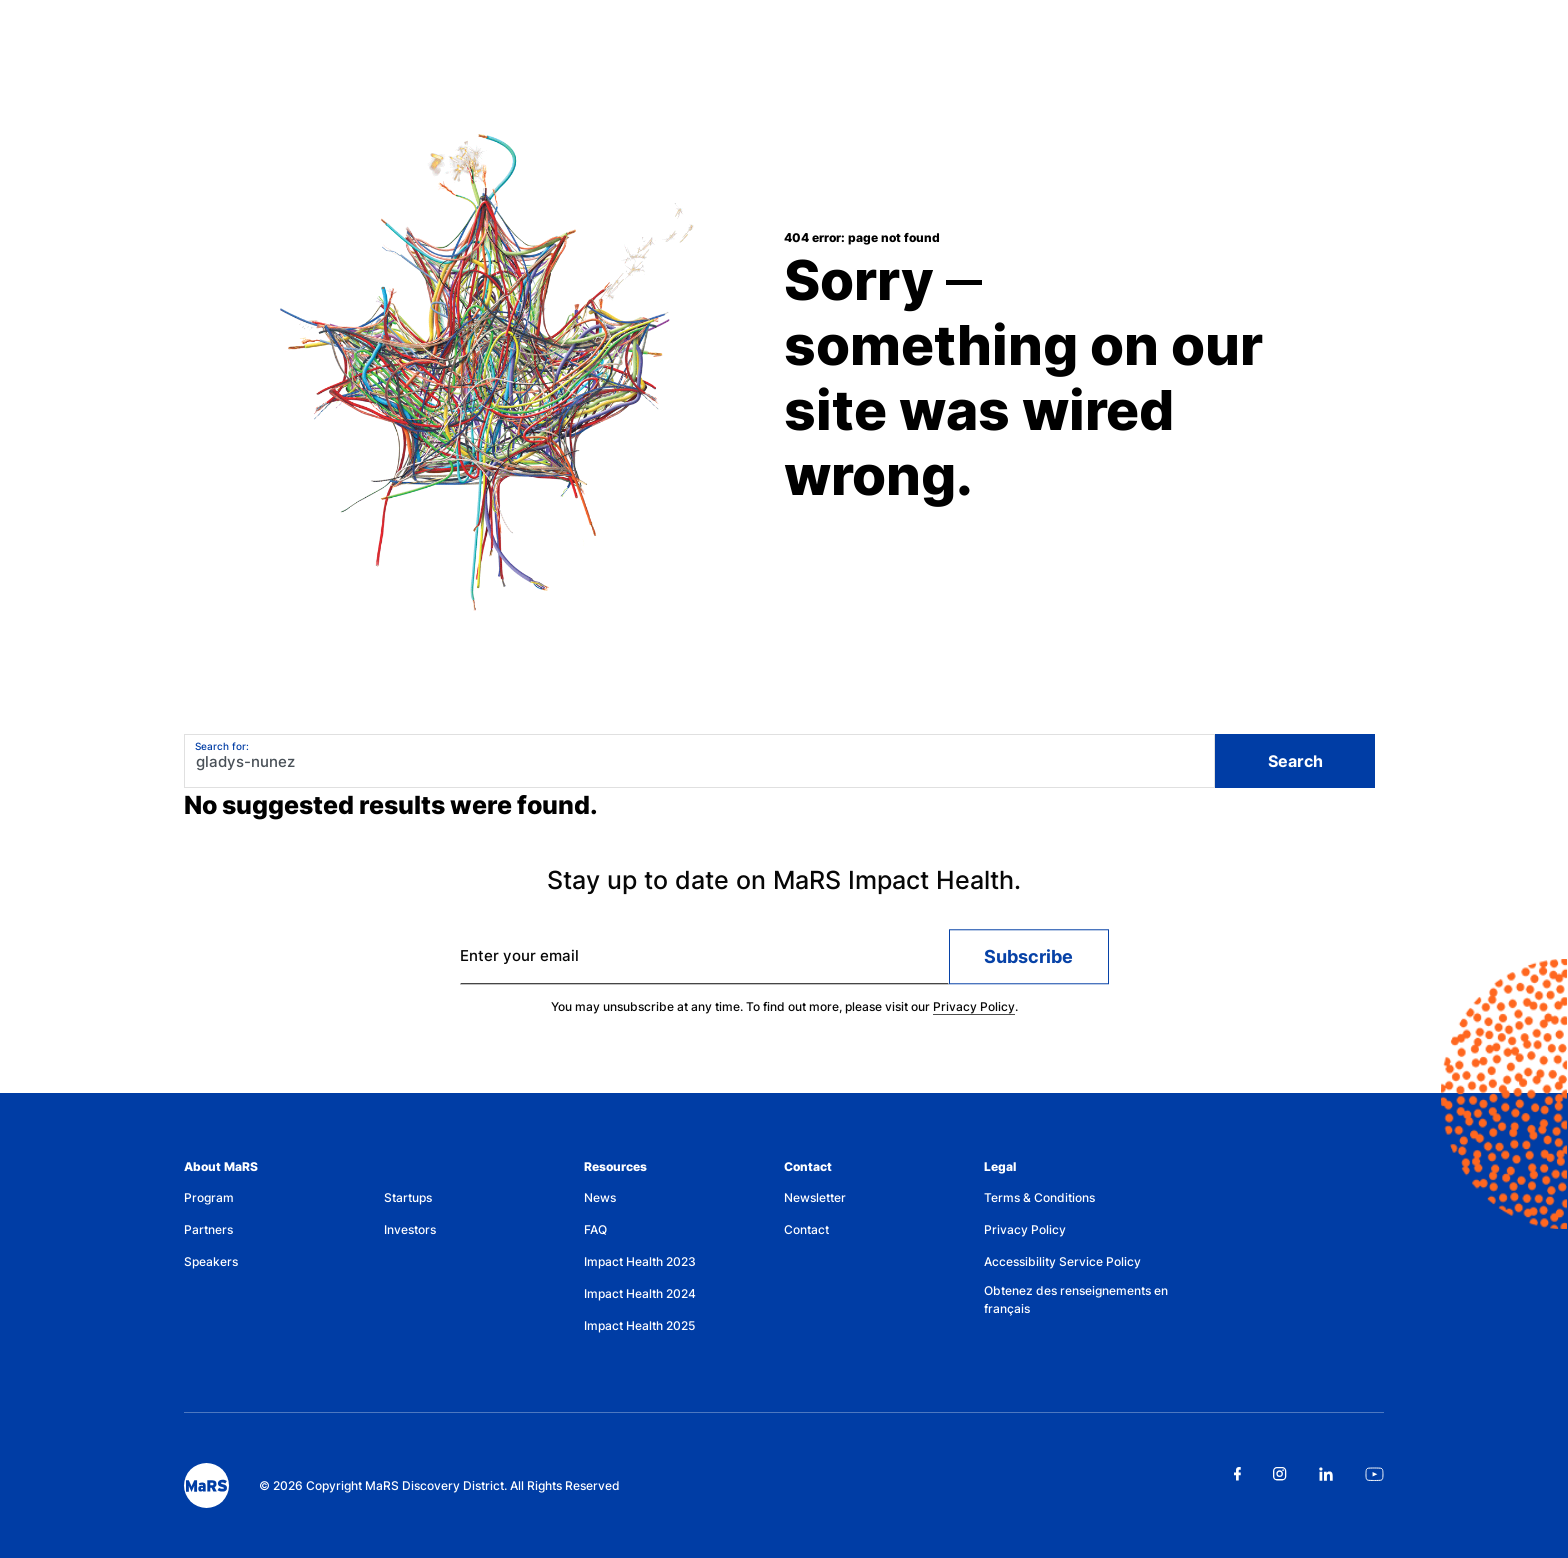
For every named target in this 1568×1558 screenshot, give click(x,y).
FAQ (595, 1229)
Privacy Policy (974, 1014)
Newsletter (815, 1197)
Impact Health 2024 (640, 1293)
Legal (1000, 1166)
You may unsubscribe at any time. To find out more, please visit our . (784, 1014)
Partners (208, 1229)
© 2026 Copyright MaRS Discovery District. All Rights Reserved (439, 1485)
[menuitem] (284, 1202)
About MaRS (221, 1166)
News (600, 1197)
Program (209, 1197)
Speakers (211, 1261)
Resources (615, 1166)
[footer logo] (206, 1485)
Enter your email (519, 963)
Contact (808, 1166)
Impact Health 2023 (640, 1261)
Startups (408, 1197)
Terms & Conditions (1039, 1197)
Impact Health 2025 (639, 1325)
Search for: (222, 746)
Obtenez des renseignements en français (1076, 1299)
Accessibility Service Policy (1062, 1261)
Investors (410, 1229)
